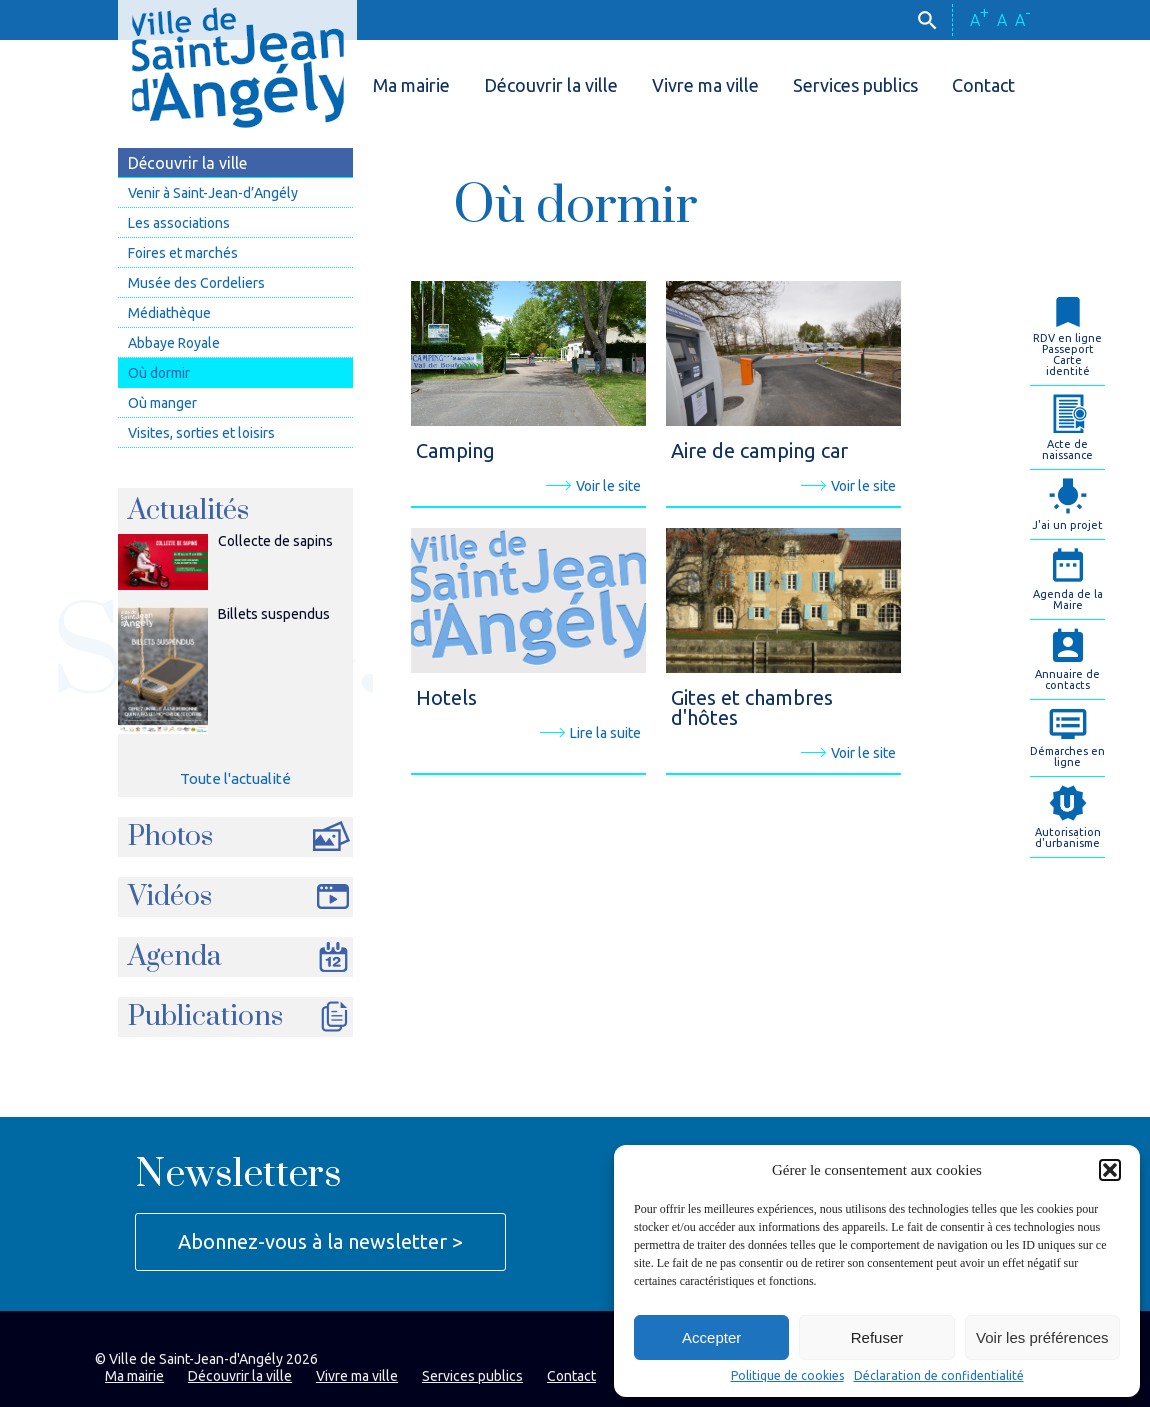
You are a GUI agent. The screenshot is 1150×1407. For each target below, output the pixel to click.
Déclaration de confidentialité (939, 1376)
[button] (1110, 1170)
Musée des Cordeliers (196, 283)
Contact (983, 85)
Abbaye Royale (174, 343)
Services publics (855, 85)
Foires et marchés (183, 253)
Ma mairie (411, 85)
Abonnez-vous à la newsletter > (320, 1241)
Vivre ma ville (705, 85)
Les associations (179, 223)
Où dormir (159, 373)
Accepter (711, 1337)
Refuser (877, 1337)
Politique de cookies (787, 1376)
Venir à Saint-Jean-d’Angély (213, 193)
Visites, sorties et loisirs (201, 433)
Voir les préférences (1042, 1337)
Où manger (162, 403)
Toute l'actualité (235, 778)
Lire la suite (590, 733)
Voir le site (593, 486)
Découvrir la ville (551, 85)
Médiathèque (169, 313)
